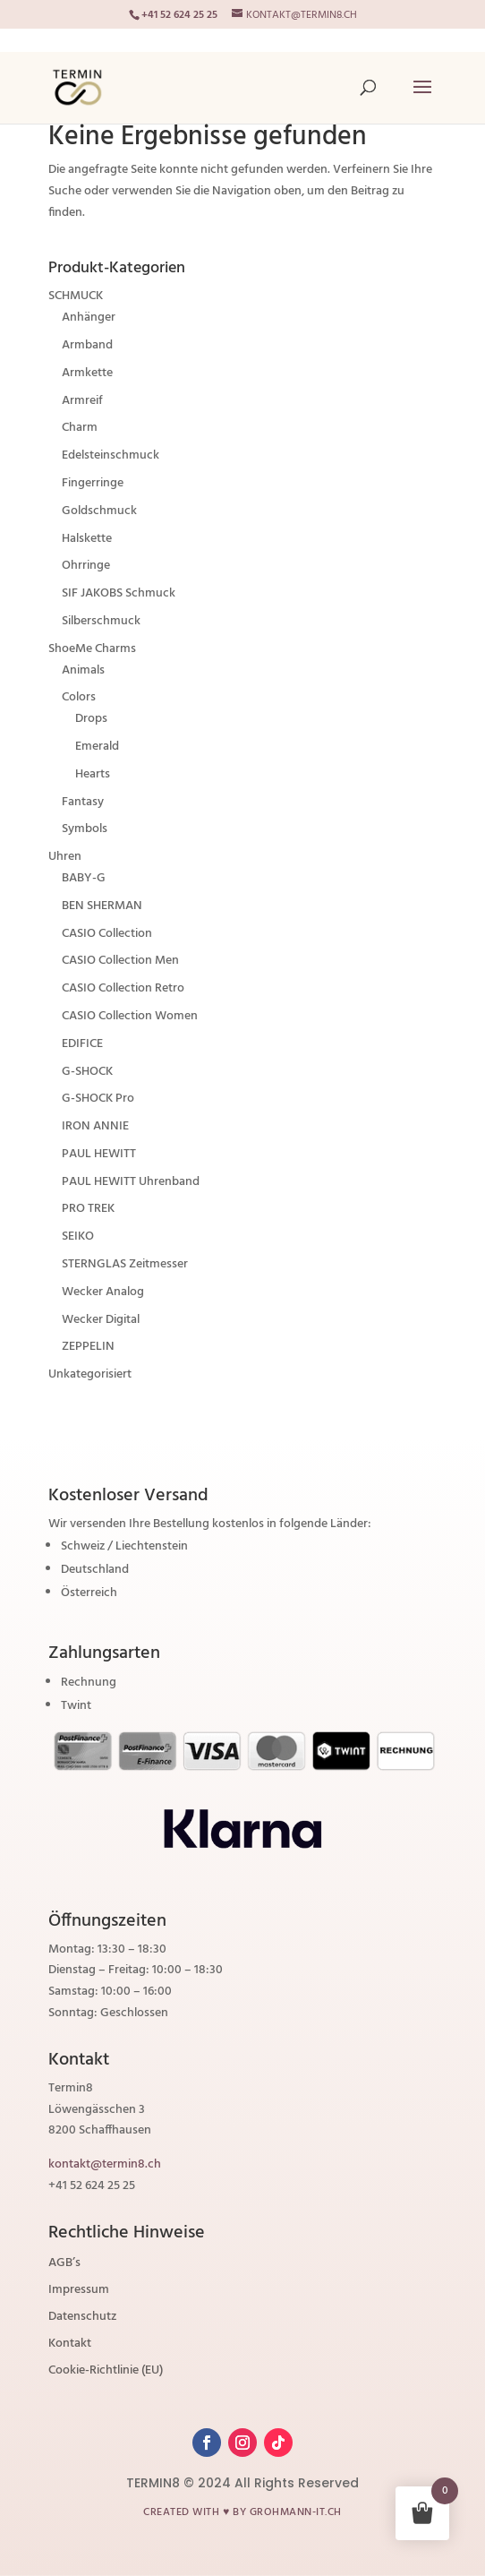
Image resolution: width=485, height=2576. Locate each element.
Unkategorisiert (90, 1374)
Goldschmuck (99, 511)
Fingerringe (92, 483)
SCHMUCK (75, 296)
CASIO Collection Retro (123, 988)
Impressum (78, 2292)
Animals (83, 670)
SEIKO (78, 1236)
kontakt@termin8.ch (104, 2164)
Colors (79, 697)
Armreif (82, 401)
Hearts (92, 774)
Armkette (87, 373)
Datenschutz (82, 2319)
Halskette (87, 538)
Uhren (64, 856)
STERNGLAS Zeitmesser (125, 1264)
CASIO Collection (107, 933)
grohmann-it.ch (296, 2512)
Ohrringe (86, 565)
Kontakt (69, 2346)
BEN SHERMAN (102, 906)
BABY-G (84, 878)
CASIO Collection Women (130, 1016)
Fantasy (83, 802)
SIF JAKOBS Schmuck (118, 593)
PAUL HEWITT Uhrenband (131, 1182)
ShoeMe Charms (92, 649)
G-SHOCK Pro (98, 1098)
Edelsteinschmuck (110, 455)
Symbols (84, 829)
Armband (87, 345)
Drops (91, 718)
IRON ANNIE (95, 1126)
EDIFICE (82, 1044)
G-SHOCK (87, 1071)
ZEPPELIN (88, 1346)
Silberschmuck (101, 621)
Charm (80, 427)
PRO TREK (88, 1208)
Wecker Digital (101, 1319)
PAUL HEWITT (99, 1154)
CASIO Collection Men (120, 960)
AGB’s (64, 2265)
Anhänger (88, 317)
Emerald (97, 746)
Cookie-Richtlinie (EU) (105, 2373)
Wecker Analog (103, 1292)
